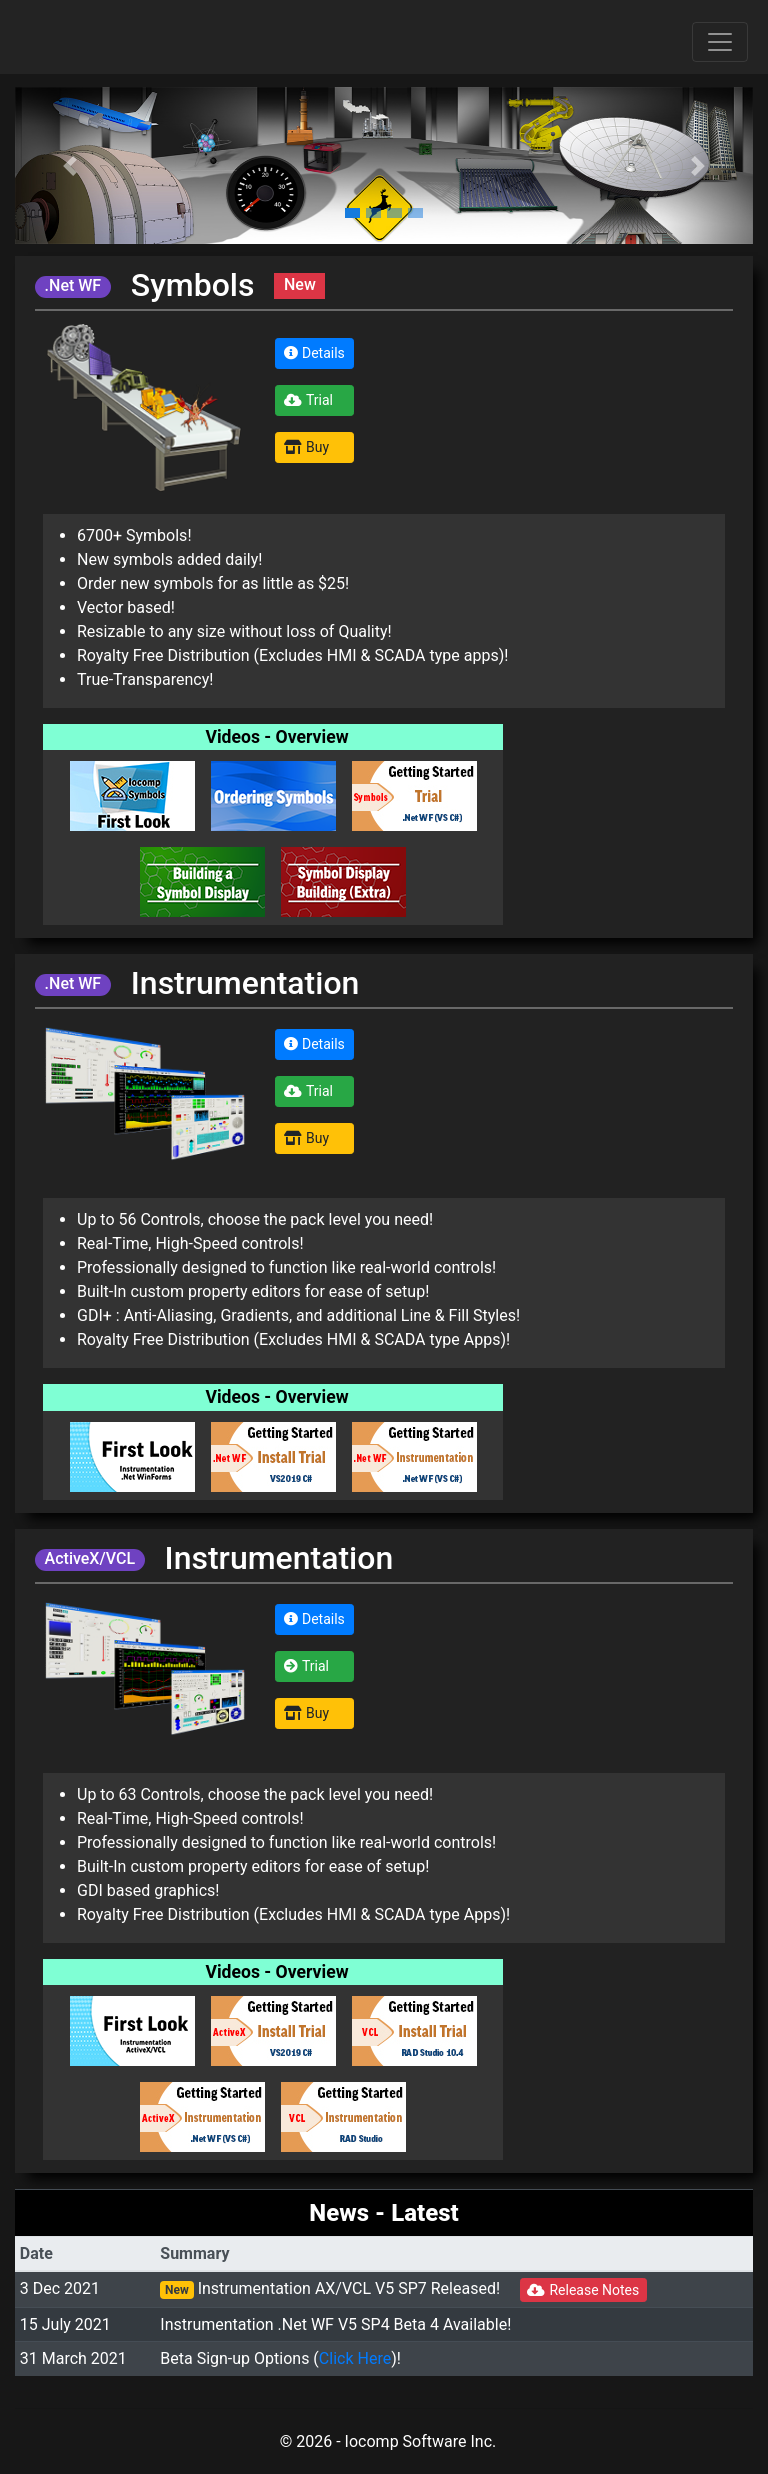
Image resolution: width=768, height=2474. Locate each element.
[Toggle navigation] (720, 42)
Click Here (355, 2358)
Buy (306, 447)
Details (314, 353)
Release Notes (583, 2290)
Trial (308, 400)
